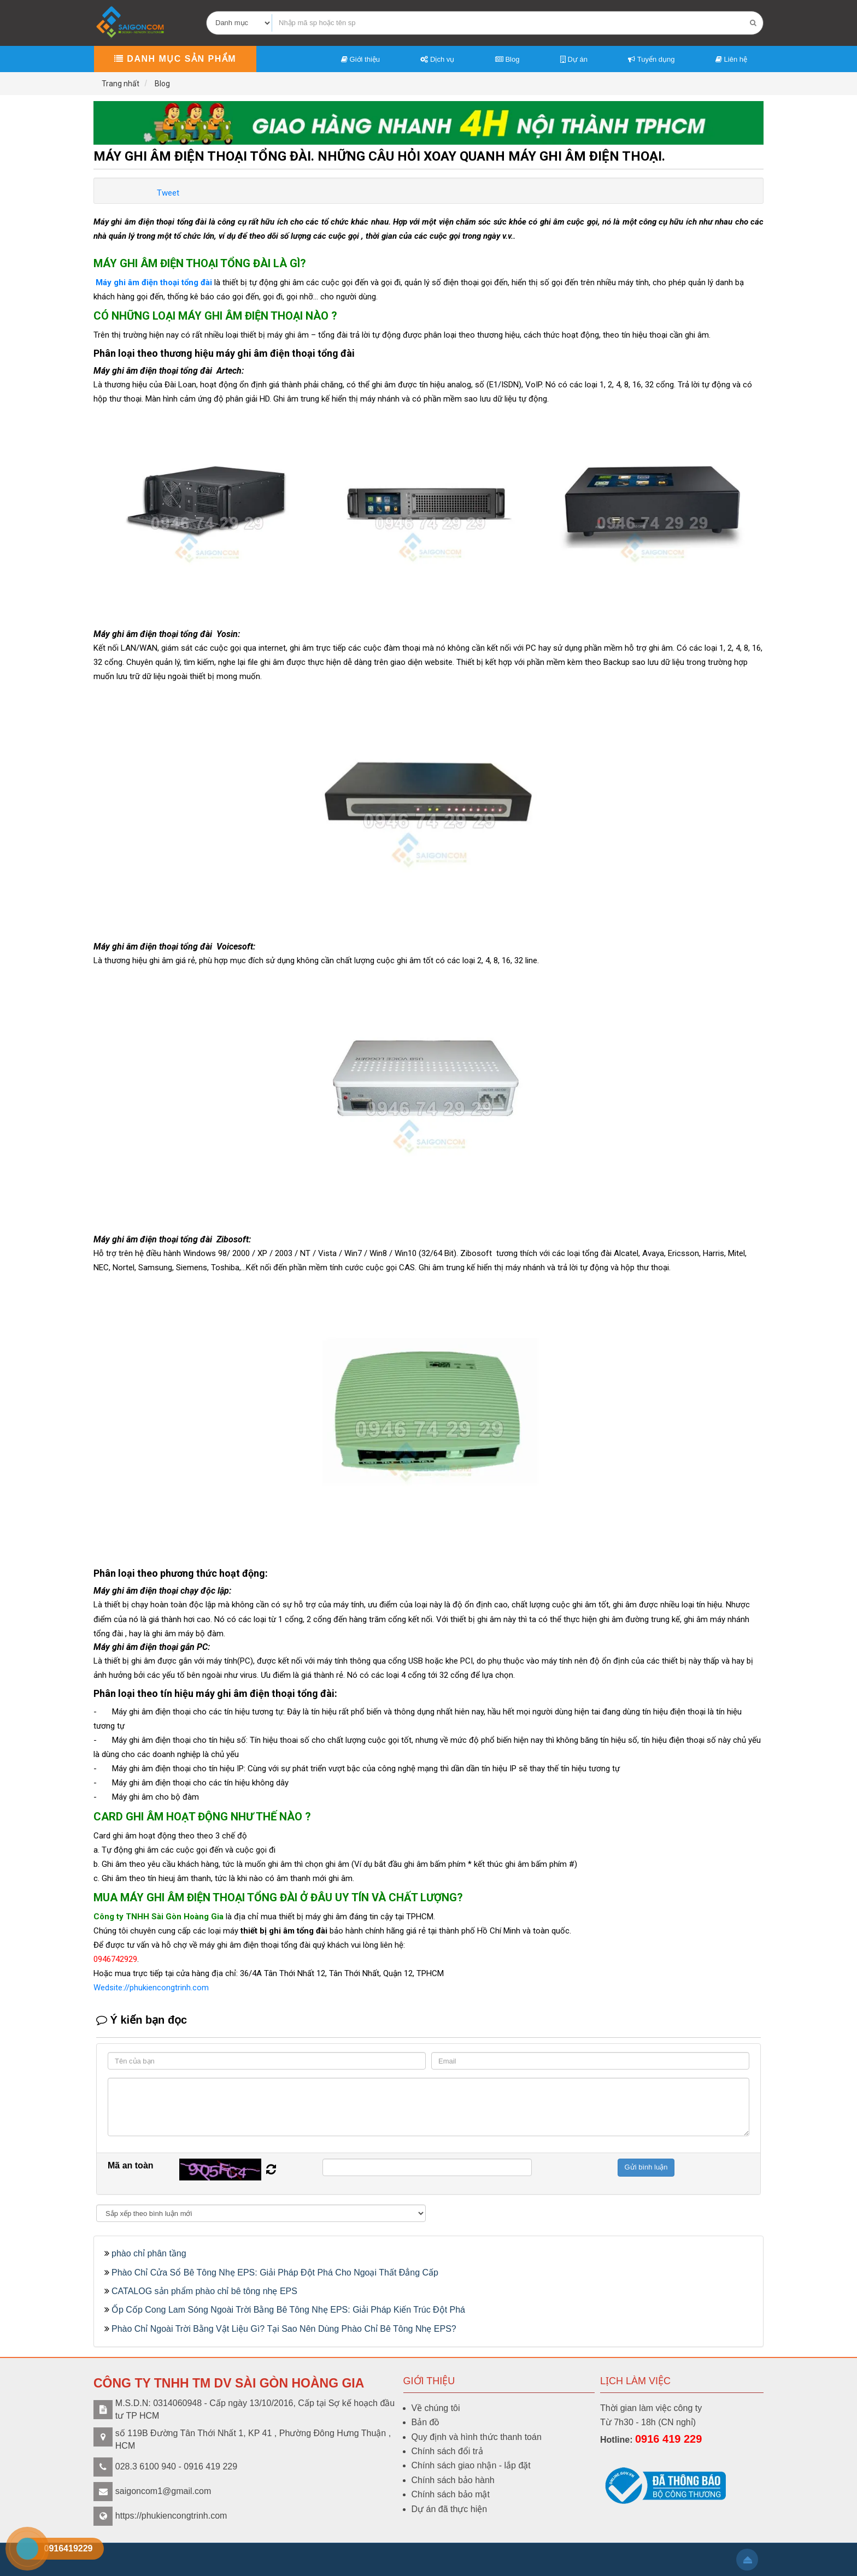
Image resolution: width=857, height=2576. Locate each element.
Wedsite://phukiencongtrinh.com (151, 1988)
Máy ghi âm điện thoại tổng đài (152, 282)
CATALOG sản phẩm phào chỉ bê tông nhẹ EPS (204, 2291)
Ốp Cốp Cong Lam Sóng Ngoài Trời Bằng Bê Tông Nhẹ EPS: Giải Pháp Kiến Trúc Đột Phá (288, 2309)
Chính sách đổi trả (447, 2451)
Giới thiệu (360, 59)
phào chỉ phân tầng (148, 2253)
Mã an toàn (131, 2165)
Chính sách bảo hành (453, 2480)
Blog (507, 59)
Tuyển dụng (651, 59)
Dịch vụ (437, 59)
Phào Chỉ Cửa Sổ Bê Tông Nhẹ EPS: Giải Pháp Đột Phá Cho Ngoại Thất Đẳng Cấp (274, 2272)
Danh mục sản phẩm (175, 58)
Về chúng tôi (436, 2408)
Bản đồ (426, 2422)
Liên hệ (731, 59)
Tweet (168, 193)
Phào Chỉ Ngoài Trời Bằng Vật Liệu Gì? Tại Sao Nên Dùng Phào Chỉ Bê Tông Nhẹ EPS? (283, 2328)
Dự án (574, 59)
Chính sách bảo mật (451, 2494)
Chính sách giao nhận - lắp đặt (471, 2465)
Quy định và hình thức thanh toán (477, 2437)
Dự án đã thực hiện (450, 2509)
